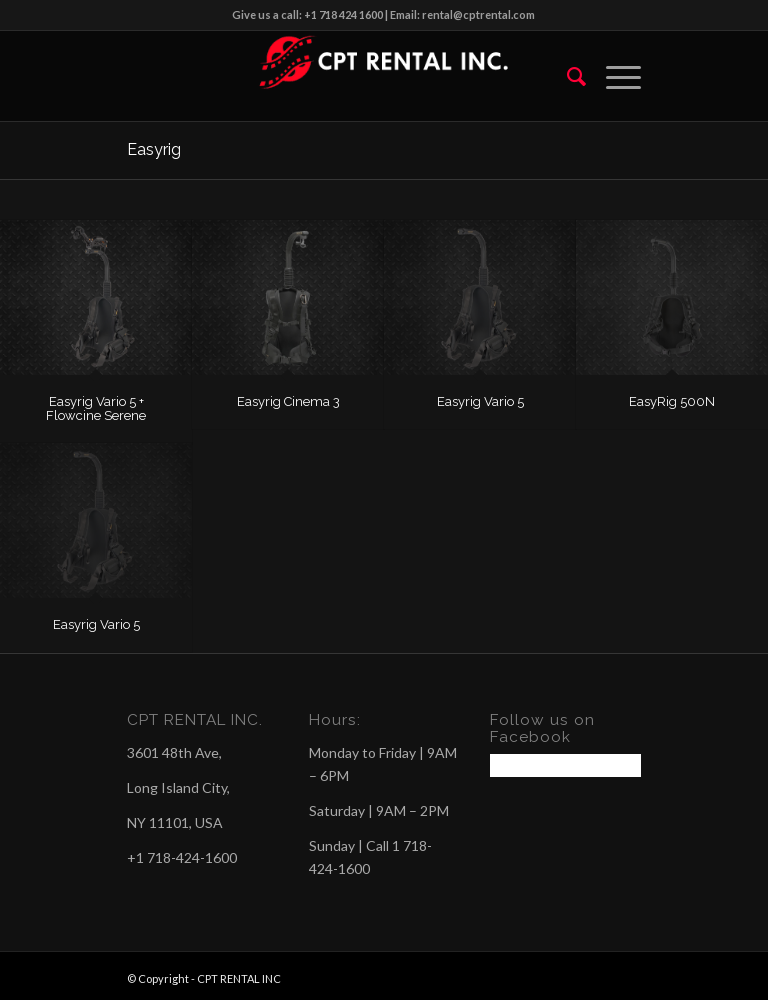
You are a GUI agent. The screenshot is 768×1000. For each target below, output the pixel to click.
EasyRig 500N (672, 401)
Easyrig (154, 149)
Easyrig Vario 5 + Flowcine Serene (96, 408)
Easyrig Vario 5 (480, 401)
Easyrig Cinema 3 (288, 401)
